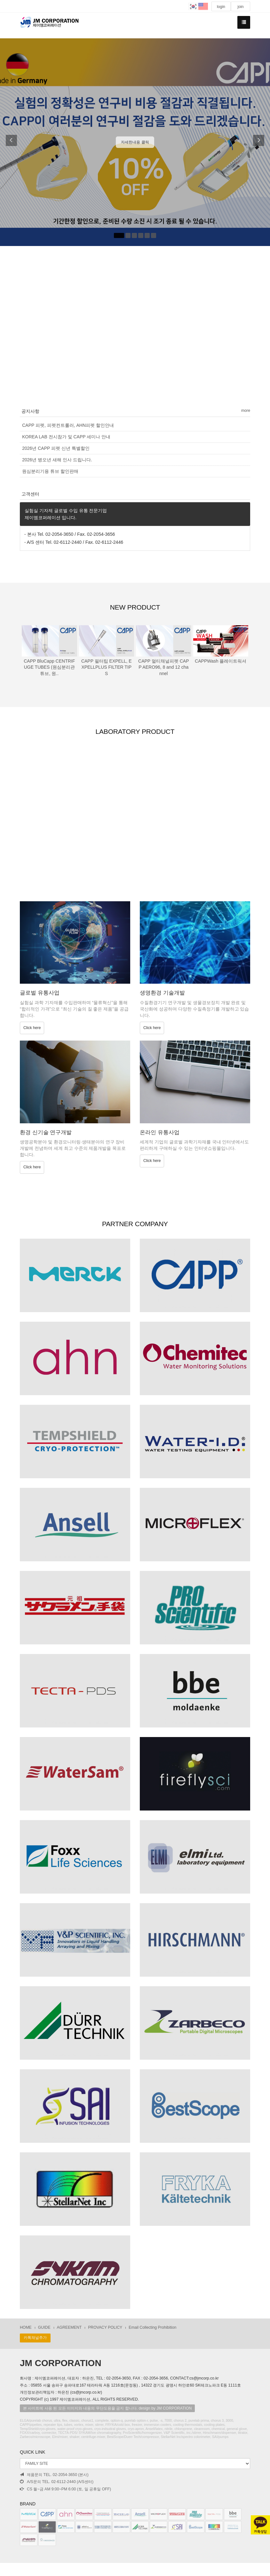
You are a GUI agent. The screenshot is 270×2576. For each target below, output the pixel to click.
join (240, 6)
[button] (9, 142)
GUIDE (44, 2328)
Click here (32, 1028)
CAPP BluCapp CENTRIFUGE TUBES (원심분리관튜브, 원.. (49, 667)
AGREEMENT (69, 2328)
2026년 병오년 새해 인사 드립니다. (57, 459)
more (245, 410)
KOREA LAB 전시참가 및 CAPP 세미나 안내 (66, 436)
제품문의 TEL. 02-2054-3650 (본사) (54, 2475)
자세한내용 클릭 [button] (135, 142)
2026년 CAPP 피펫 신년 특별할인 (56, 448)
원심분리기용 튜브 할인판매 (50, 471)
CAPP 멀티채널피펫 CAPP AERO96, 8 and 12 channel (163, 667)
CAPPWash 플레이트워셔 (220, 661)
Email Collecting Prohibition (152, 2328)
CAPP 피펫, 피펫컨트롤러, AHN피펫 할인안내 (68, 425)
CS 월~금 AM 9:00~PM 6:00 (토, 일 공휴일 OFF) (65, 2489)
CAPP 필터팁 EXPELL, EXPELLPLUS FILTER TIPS (106, 667)
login (221, 6)
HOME (26, 2328)
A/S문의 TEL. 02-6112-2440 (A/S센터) (56, 2482)
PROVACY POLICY (105, 2328)
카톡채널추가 (35, 2338)
